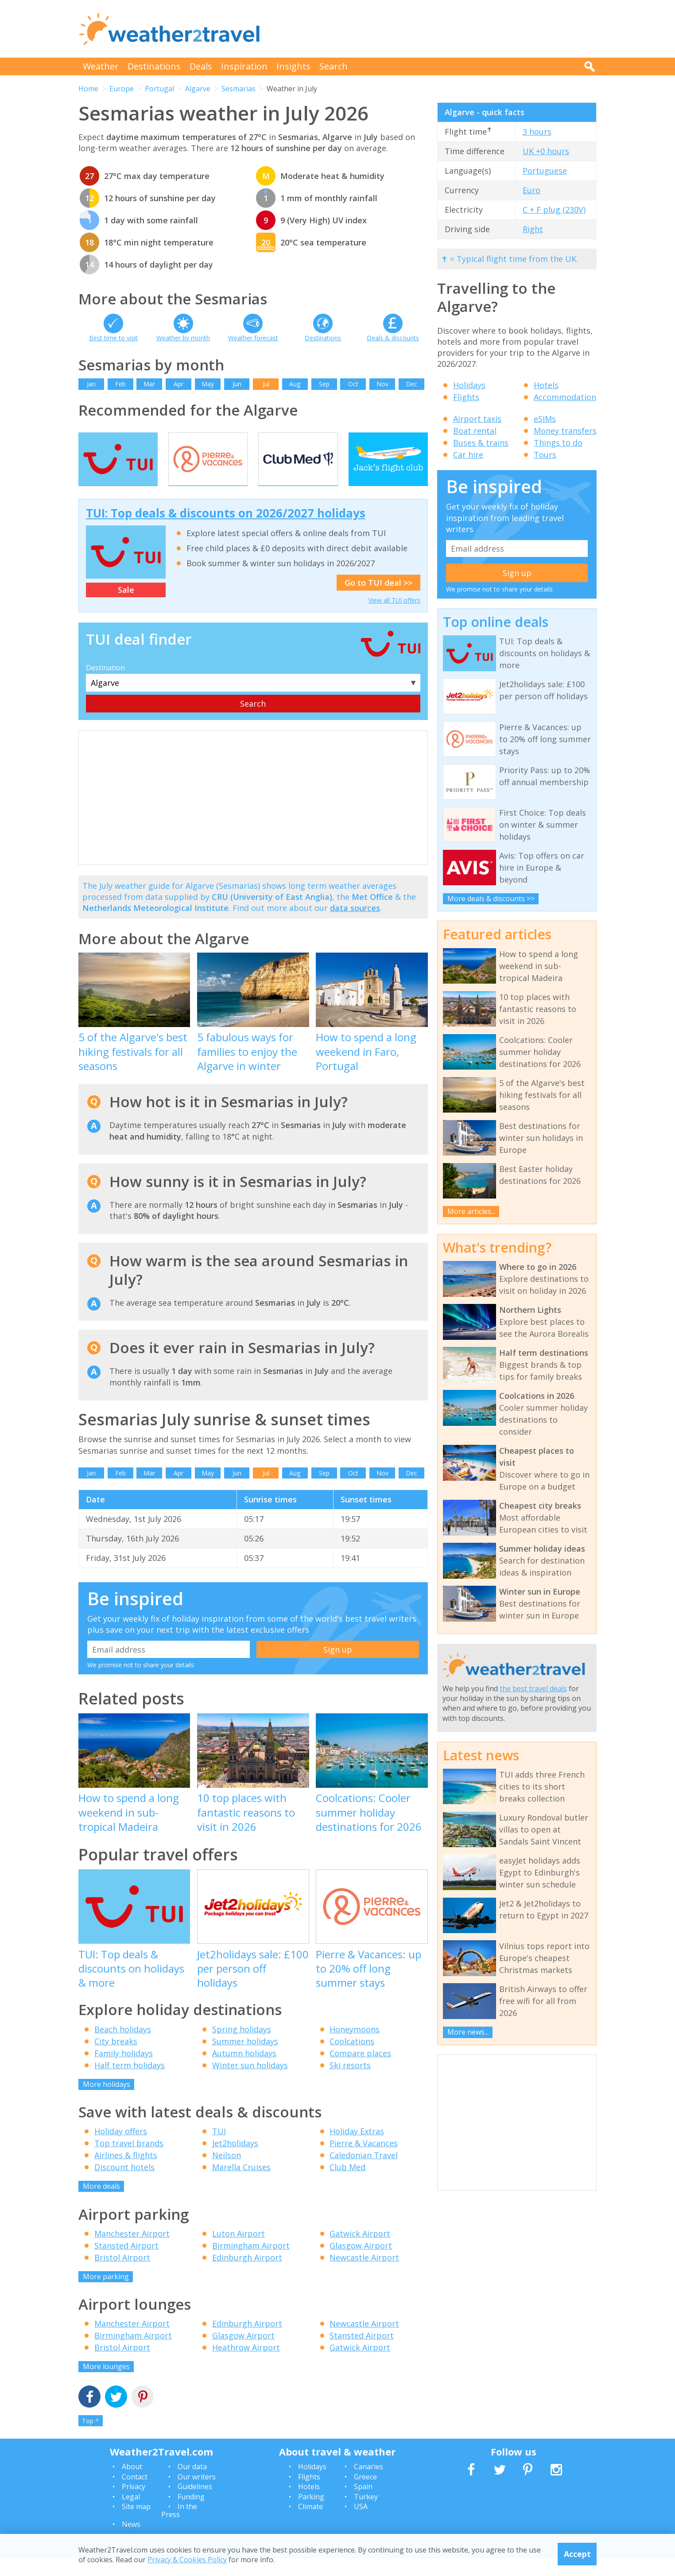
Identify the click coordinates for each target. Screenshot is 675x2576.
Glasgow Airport (361, 2263)
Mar (149, 384)
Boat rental (475, 430)
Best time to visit (113, 338)
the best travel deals (533, 1688)
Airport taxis (477, 418)
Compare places (360, 2071)
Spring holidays (241, 2047)
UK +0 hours (546, 151)
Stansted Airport (126, 2263)
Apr (178, 384)
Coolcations (352, 2059)
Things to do (558, 442)
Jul (266, 384)
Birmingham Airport (251, 2263)
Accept (577, 2554)
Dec (411, 384)
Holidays (469, 385)
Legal (131, 2514)
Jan (91, 384)
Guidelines (195, 2504)
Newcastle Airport (364, 2275)
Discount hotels (124, 2184)
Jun (237, 384)
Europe (121, 88)
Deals (201, 66)
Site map (136, 2524)
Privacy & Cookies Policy (187, 2559)
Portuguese (545, 170)
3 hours (537, 131)
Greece (365, 2494)
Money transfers (565, 430)
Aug (294, 384)
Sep (324, 384)
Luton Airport (238, 2251)
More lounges (106, 2384)
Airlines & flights (125, 2172)
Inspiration (244, 66)
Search (333, 66)
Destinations (154, 66)
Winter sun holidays (250, 2083)
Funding (191, 2514)
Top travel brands (128, 2161)
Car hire (468, 454)
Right (533, 229)
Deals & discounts (393, 338)
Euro (531, 190)
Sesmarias (238, 88)
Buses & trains (480, 442)
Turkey (366, 2514)
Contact (134, 2494)
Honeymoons (355, 2047)
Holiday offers (120, 2149)
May (208, 384)
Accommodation (565, 397)
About (132, 2485)
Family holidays (123, 2071)
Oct (353, 384)
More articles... (471, 1211)
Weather (101, 66)
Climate (310, 2524)
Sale (126, 608)
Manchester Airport (132, 2251)
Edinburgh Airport (247, 2275)
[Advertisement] (435, 29)
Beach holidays (122, 2047)
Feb (120, 384)
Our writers (197, 2494)
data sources (355, 926)
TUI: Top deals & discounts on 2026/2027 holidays (225, 531)
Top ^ (90, 2438)
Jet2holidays (235, 2161)
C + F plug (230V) (554, 209)
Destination (105, 686)
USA (361, 2524)
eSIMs (545, 418)
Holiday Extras (357, 2149)
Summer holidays (245, 2059)
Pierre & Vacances (364, 2161)
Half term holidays (129, 2083)
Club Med (347, 2184)
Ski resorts (350, 2083)
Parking (311, 2514)
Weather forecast (253, 338)
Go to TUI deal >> (378, 600)
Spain (363, 2504)
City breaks (115, 2059)
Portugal (159, 88)
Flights (466, 397)
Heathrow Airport (246, 2365)
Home (88, 88)
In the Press (179, 2528)
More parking (106, 2294)
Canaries (368, 2485)
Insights (293, 66)
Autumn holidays (244, 2071)
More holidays (106, 2102)
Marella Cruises (241, 2184)
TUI (219, 2149)
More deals (101, 2204)
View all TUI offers (394, 618)
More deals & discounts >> (491, 898)
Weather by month (183, 338)
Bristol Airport (122, 2275)
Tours (545, 454)
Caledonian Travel (364, 2172)
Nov (382, 384)
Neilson (226, 2172)
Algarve (197, 88)
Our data (192, 2485)
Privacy (133, 2504)
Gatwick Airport (360, 2251)
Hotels (546, 385)
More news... (468, 2032)
